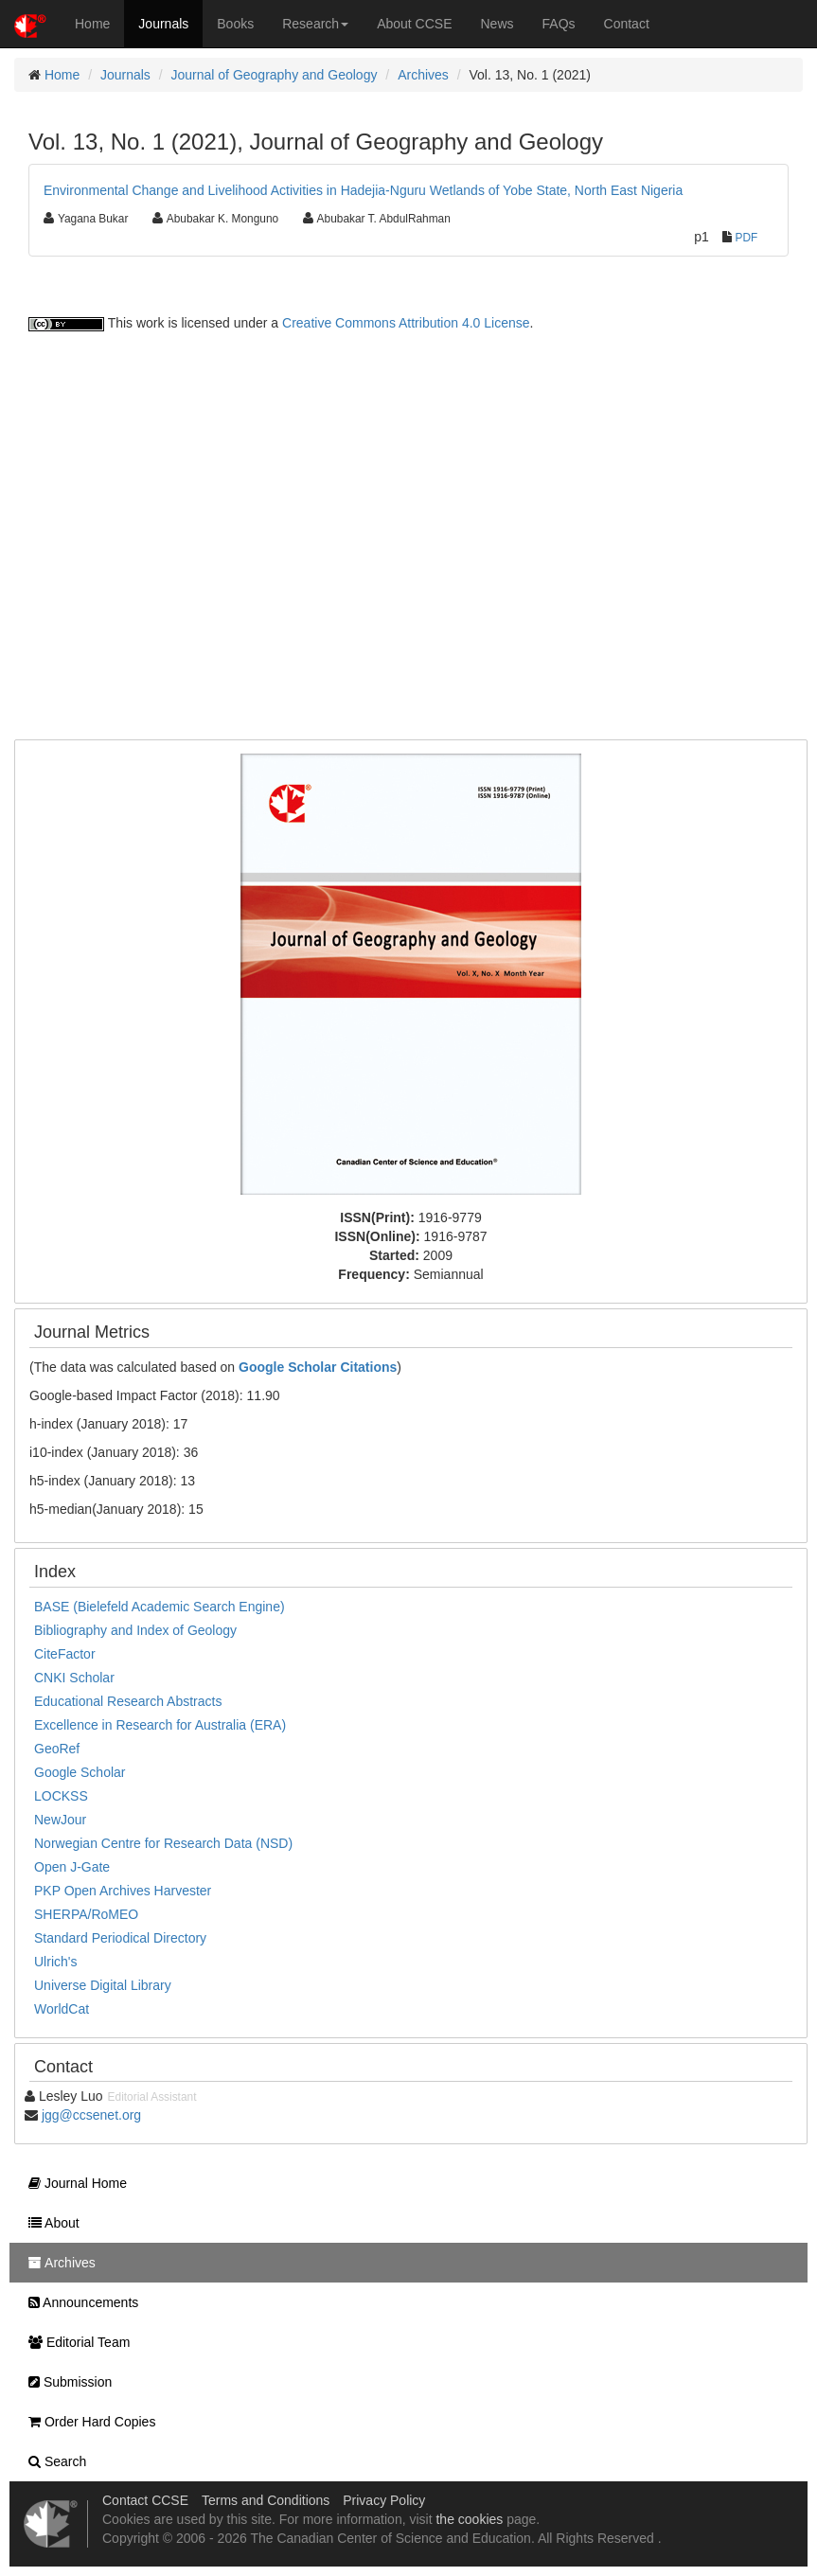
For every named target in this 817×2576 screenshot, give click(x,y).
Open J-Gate (72, 1866)
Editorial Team (74, 2342)
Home (92, 23)
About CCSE (414, 23)
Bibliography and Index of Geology (135, 1630)
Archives (423, 74)
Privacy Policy (384, 2500)
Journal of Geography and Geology (274, 74)
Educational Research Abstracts (128, 1701)
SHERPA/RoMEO (86, 1914)
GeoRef (57, 1748)
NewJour (60, 1819)
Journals (163, 23)
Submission (65, 2381)
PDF (747, 237)
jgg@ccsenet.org (91, 2115)
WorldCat (61, 2008)
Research (315, 23)
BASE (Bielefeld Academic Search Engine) (159, 1606)
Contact (626, 23)
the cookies (469, 2519)
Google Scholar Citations (318, 1367)
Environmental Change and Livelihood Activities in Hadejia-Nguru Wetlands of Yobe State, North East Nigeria (363, 190)
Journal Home (73, 2183)
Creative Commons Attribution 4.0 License (405, 322)
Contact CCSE (145, 2500)
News (497, 23)
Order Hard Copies (87, 2421)
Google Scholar (80, 1772)
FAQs (559, 23)
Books (235, 23)
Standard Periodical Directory (120, 1937)
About (49, 2222)
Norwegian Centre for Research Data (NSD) (163, 1843)
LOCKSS (61, 1795)
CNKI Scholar (74, 1677)
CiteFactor (65, 1653)
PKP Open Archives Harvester (122, 1890)
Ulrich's (55, 1961)
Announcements (78, 2302)
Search (52, 2461)
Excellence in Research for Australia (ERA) (160, 1724)
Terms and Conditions (265, 2500)
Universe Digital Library (102, 1985)
